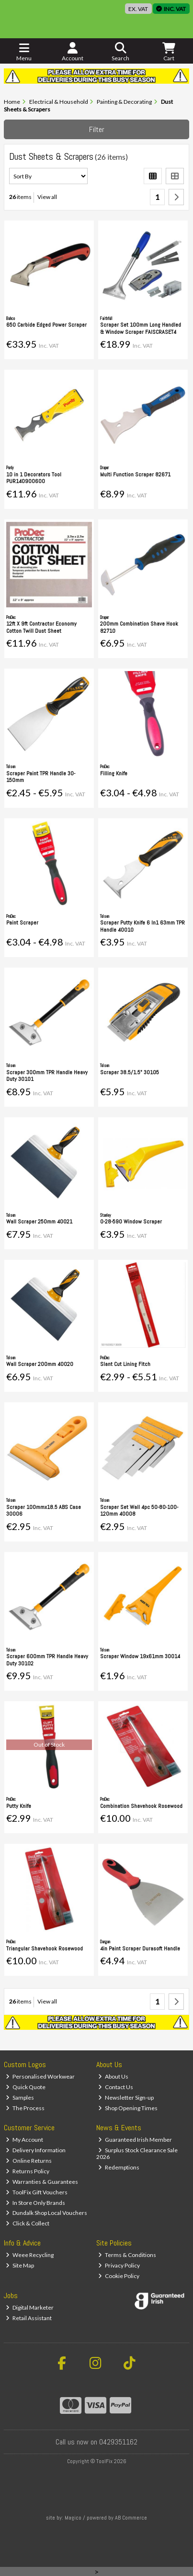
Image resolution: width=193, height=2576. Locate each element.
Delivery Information (36, 2150)
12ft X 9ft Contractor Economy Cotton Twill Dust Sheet (41, 627)
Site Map (20, 2265)
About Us (113, 2076)
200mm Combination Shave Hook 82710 (139, 627)
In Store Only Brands (35, 2202)
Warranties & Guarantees (42, 2181)
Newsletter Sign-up (126, 2097)
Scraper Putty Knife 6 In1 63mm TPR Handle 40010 (142, 926)
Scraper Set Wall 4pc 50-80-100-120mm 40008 (139, 1510)
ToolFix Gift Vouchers (37, 2192)
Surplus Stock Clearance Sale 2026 (137, 2153)
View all (47, 196)
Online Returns (29, 2160)
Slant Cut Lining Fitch (125, 1364)
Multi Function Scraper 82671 (135, 474)
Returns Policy (27, 2171)
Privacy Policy (119, 2265)
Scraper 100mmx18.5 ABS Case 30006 (43, 1510)
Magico (73, 2517)
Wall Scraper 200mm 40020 (39, 1364)
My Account (24, 2139)
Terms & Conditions (127, 2254)
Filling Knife (113, 773)
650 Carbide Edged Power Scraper (46, 325)
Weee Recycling (30, 2254)
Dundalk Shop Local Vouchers (46, 2212)
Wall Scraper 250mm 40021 (39, 1221)
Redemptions (118, 2167)
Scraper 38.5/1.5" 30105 (129, 1072)
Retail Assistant (29, 2318)
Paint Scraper (22, 922)
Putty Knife (18, 1806)
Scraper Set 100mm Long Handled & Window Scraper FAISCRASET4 (140, 328)
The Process (25, 2108)
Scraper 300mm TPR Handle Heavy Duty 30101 (47, 1075)
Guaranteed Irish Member (135, 2139)
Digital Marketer (30, 2307)
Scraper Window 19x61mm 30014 (140, 1656)
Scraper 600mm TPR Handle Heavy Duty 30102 (47, 1659)
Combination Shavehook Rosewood (141, 1806)
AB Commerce (131, 2517)
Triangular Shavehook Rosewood (44, 1948)
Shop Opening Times (128, 2108)
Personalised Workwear (40, 2076)
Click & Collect (27, 2223)
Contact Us (115, 2087)
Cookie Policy (118, 2275)
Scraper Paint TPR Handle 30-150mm (40, 777)
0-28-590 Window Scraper (131, 1221)
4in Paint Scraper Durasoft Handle (140, 1948)
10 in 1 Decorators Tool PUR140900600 (33, 478)
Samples (20, 2097)
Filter (96, 129)
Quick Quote (25, 2087)
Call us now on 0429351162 (96, 2442)
